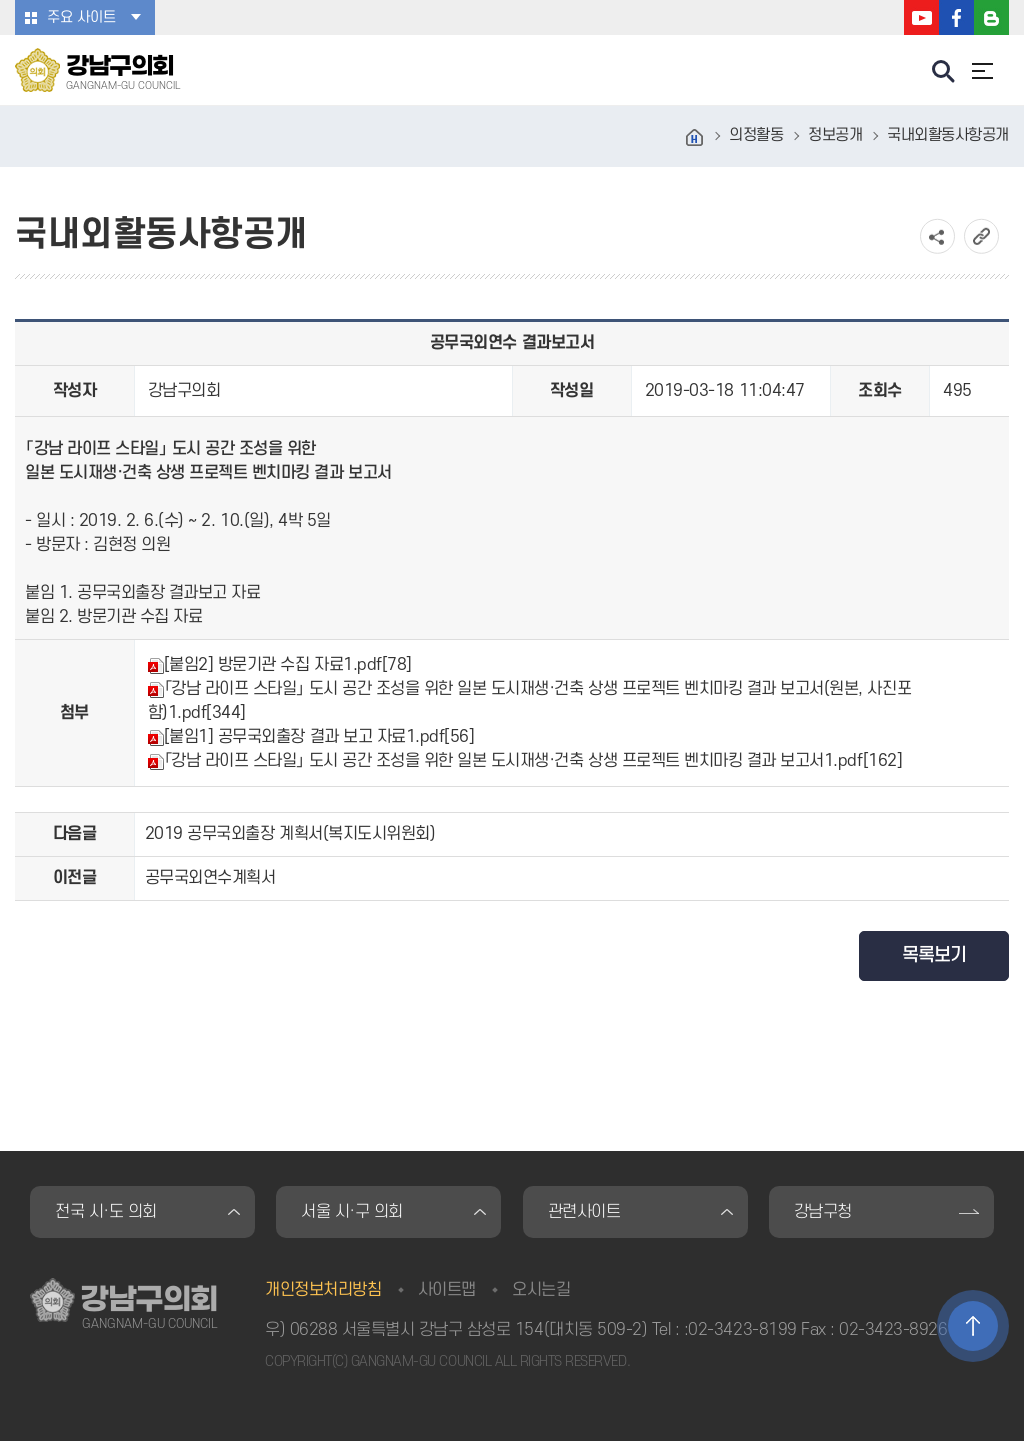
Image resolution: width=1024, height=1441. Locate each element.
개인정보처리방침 (323, 1290)
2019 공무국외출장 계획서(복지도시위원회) (290, 834)
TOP (973, 1326)
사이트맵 (447, 1290)
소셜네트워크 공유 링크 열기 (937, 236)
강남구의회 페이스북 (956, 17)
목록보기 (934, 955)
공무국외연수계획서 (210, 878)
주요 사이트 (81, 17)
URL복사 (981, 236)
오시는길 (541, 1290)
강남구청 (823, 1212)
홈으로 (695, 138)
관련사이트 (584, 1212)
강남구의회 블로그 (991, 17)
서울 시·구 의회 (352, 1212)
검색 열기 (944, 72)
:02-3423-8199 (740, 1330)
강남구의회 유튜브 (921, 17)
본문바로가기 (0, 0)
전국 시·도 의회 (106, 1212)
